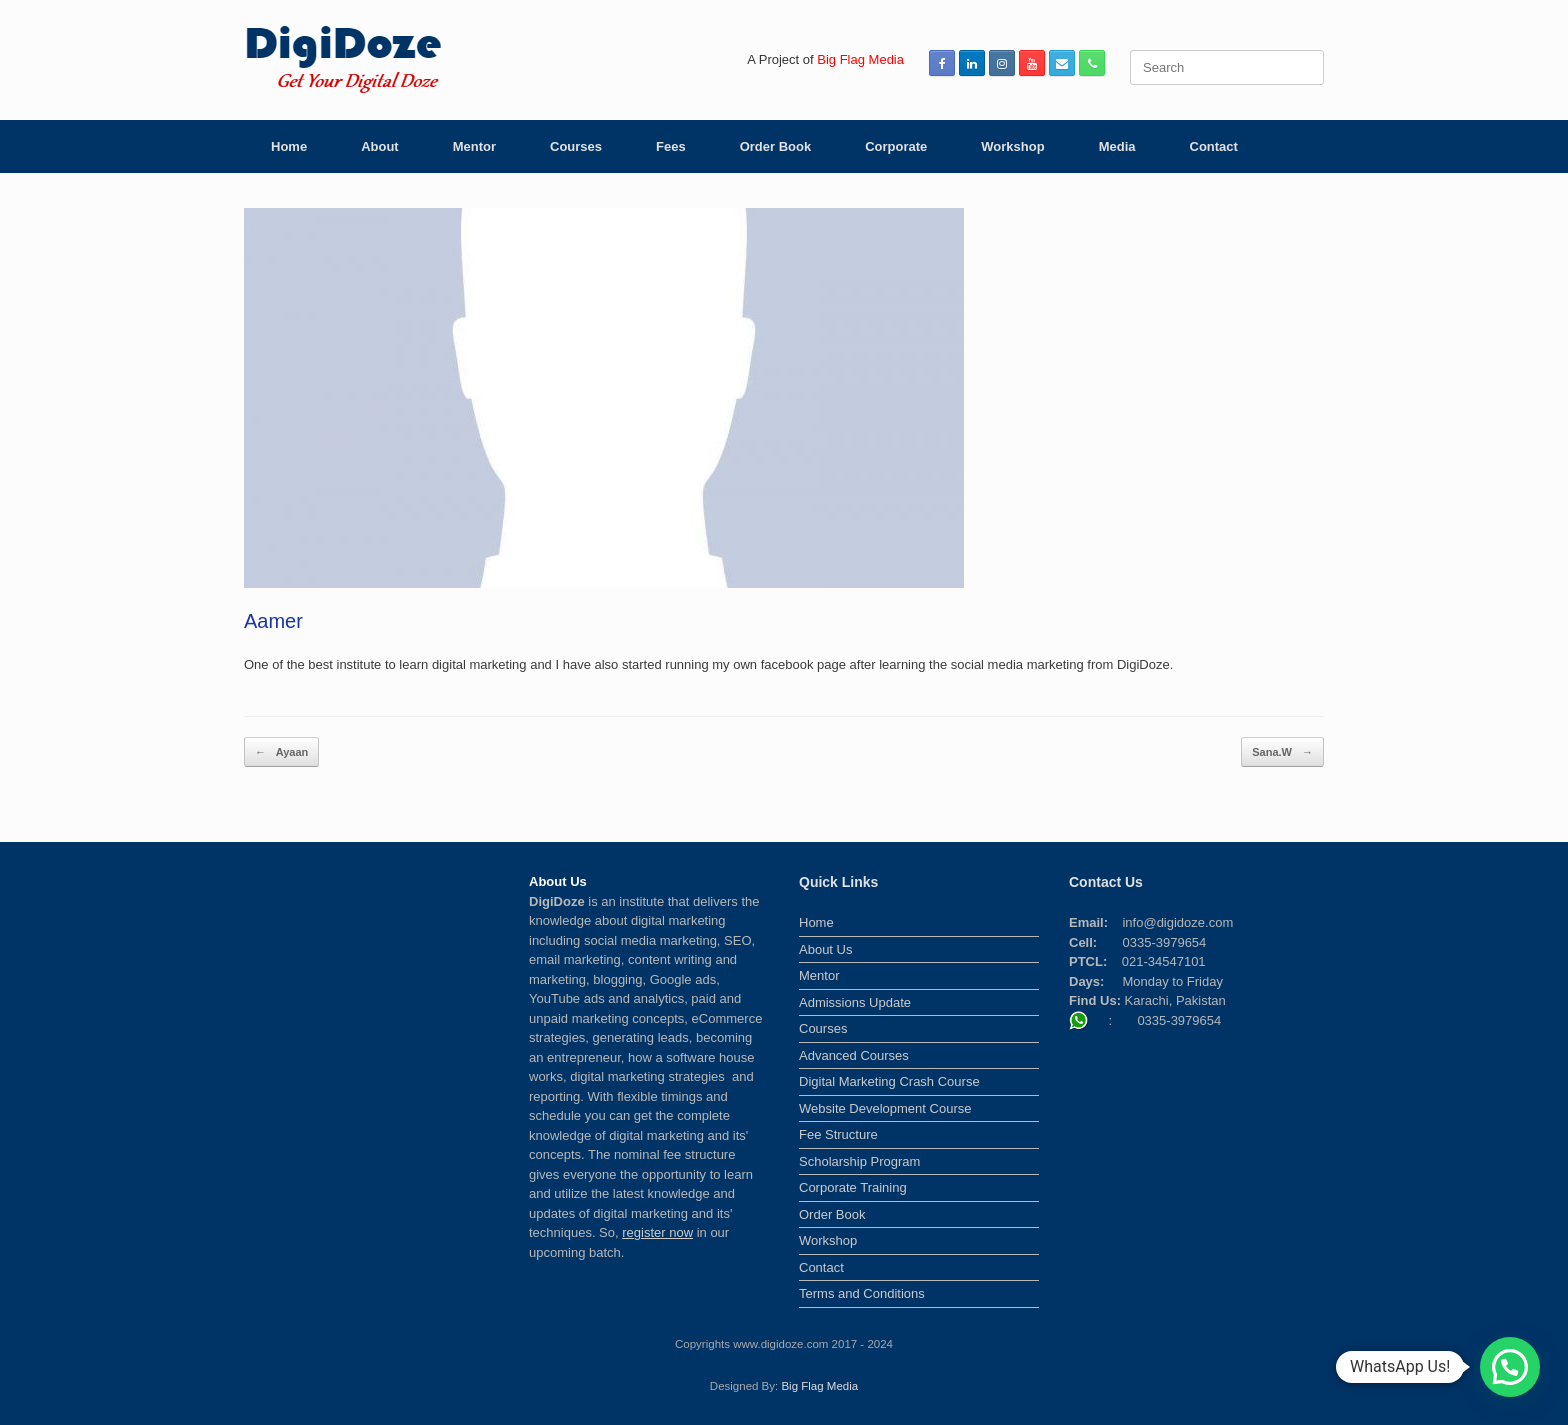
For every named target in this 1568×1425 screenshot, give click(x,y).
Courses (576, 146)
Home (289, 146)
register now (657, 1232)
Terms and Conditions (862, 1293)
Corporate (896, 146)
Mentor (474, 146)
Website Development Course (885, 1108)
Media (1117, 146)
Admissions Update (855, 1002)
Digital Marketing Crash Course (889, 1081)
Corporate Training (853, 1187)
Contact (1214, 146)
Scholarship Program (859, 1161)
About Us (825, 949)
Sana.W (1282, 752)
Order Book (776, 146)
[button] (1510, 1367)
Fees (671, 146)
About (380, 146)
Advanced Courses (854, 1055)
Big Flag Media (819, 1386)
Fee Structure (838, 1134)
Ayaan (281, 752)
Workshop (1012, 146)
